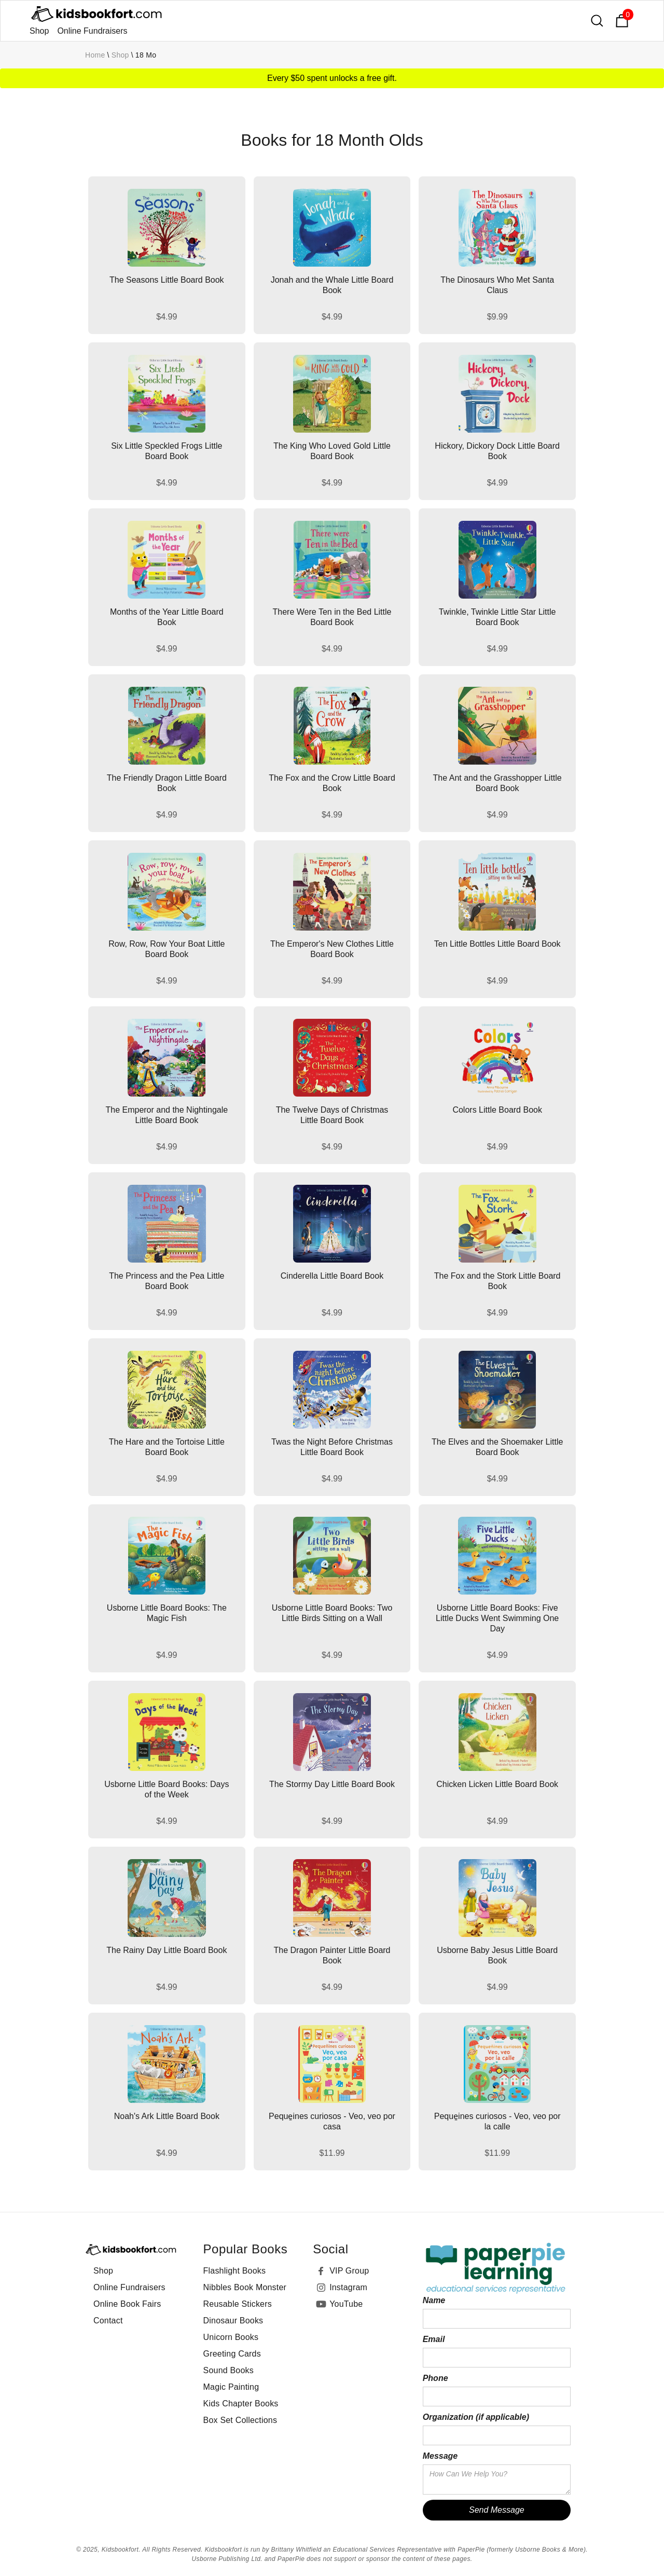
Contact (108, 2320)
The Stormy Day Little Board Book (332, 1784)
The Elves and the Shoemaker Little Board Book (497, 1447)
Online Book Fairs (127, 2304)
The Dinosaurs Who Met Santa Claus (497, 285)
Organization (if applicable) (476, 2417)
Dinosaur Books (233, 2320)
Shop (39, 30)
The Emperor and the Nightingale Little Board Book (166, 1115)
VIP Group (349, 2270)
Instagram (348, 2287)
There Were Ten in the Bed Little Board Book (332, 617)
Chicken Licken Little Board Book (497, 1784)
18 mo (145, 55)
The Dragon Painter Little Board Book (331, 1955)
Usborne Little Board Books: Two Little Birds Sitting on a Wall (332, 1613)
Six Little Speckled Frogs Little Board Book (166, 451)
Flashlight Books (234, 2270)
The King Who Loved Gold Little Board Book (332, 451)
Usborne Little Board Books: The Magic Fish (167, 1613)
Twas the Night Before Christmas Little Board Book (332, 1447)
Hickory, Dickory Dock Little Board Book (497, 451)
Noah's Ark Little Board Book (166, 2116)
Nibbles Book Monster (245, 2287)
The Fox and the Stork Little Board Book (497, 1281)
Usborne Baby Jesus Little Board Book (497, 1955)
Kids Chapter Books (241, 2403)
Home (95, 55)
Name (434, 2300)
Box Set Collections (240, 2420)
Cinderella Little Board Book (332, 1275)
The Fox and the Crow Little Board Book (332, 783)
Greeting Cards (232, 2353)
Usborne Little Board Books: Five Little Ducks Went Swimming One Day (497, 1618)
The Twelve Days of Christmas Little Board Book (332, 1115)
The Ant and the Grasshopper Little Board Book (497, 783)
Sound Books (228, 2370)
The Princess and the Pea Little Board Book (166, 1281)
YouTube (346, 2304)
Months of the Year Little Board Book (167, 617)
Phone (435, 2378)
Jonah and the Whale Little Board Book (332, 285)
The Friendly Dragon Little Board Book (167, 783)
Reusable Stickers (237, 2304)
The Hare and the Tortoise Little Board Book (167, 1447)
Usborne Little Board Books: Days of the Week (166, 1789)
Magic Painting (231, 2387)
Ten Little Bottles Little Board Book (497, 943)
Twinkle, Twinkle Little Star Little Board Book (497, 617)
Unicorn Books (231, 2337)
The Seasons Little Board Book (166, 279)
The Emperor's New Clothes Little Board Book (332, 949)
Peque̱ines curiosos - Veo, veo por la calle (497, 2121)
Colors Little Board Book (497, 1109)
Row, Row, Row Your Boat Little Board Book (166, 949)
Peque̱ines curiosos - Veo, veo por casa (332, 2121)
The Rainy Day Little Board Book (166, 1950)
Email (434, 2339)
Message (440, 2456)
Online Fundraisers (92, 30)
